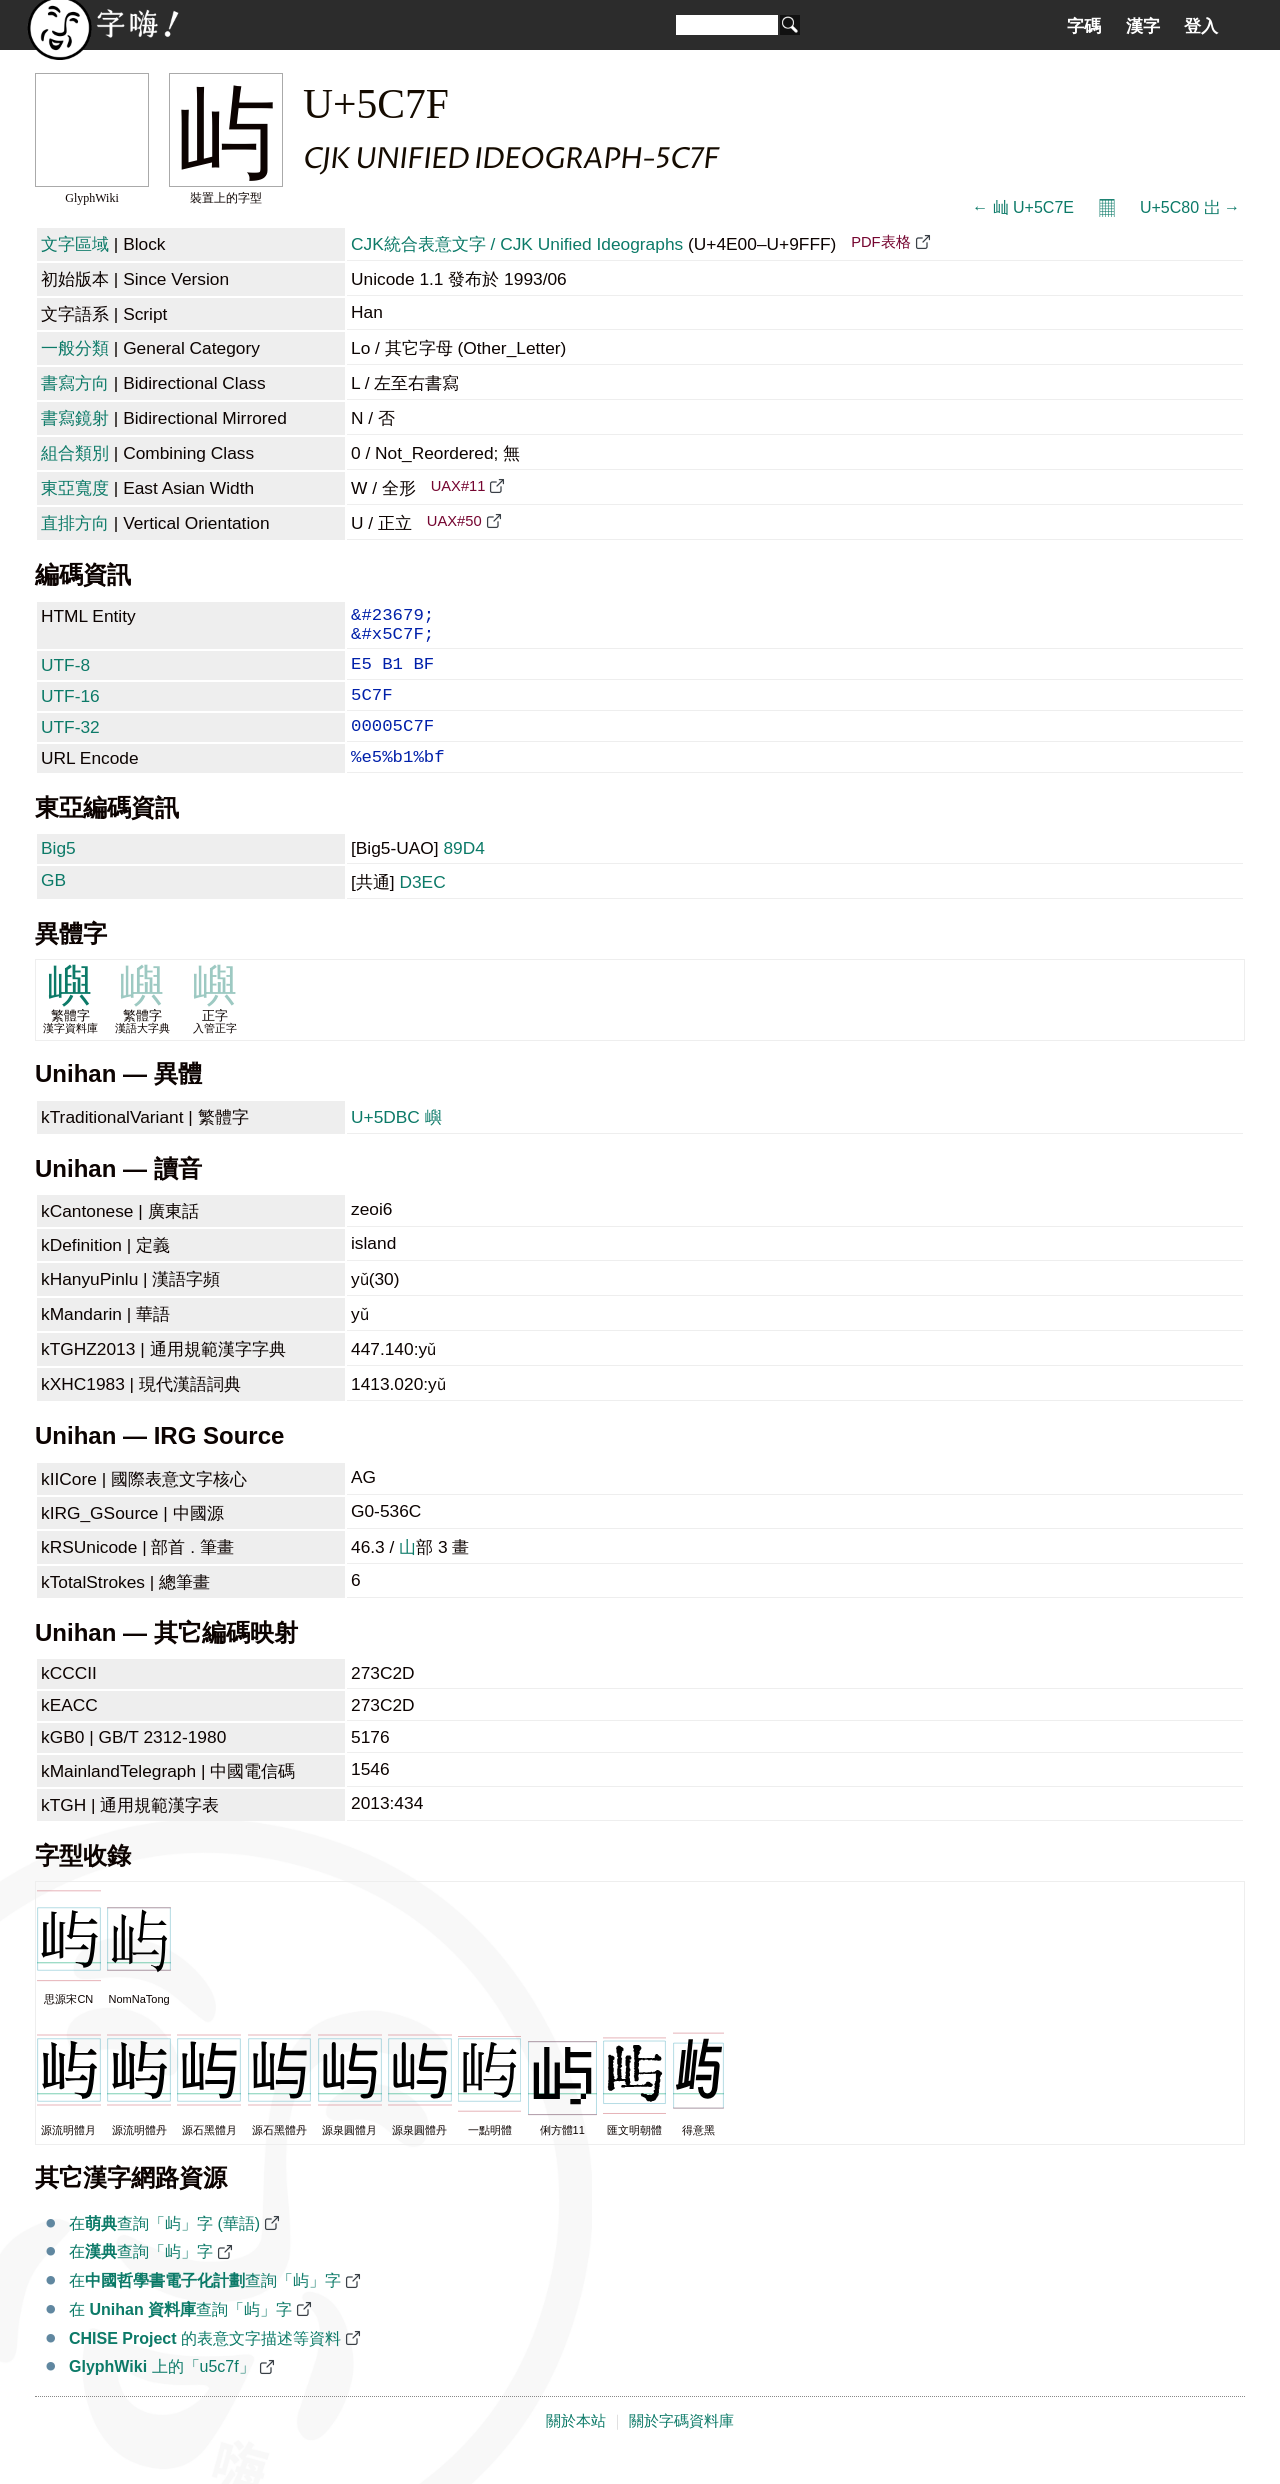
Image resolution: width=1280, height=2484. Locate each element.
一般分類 (75, 348)
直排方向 (75, 523)
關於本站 (576, 2447)
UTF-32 (70, 745)
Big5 (58, 874)
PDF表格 (880, 242)
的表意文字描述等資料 (205, 2364)
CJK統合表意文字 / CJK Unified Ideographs (517, 244)
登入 (1201, 26)
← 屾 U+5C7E (1023, 207)
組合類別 (75, 453)
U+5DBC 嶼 (396, 1143)
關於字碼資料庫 (681, 2447)
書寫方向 (75, 383)
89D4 (463, 874)
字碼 (1084, 26)
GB (53, 906)
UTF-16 (70, 710)
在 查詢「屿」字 (180, 2335)
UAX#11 (458, 486)
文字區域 (75, 244)
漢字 (1143, 26)
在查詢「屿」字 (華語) (164, 2249)
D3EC (422, 908)
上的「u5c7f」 (162, 2392)
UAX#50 (454, 521)
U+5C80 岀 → (1190, 207)
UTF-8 (65, 675)
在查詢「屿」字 (141, 2277)
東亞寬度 (75, 488)
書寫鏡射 (75, 418)
